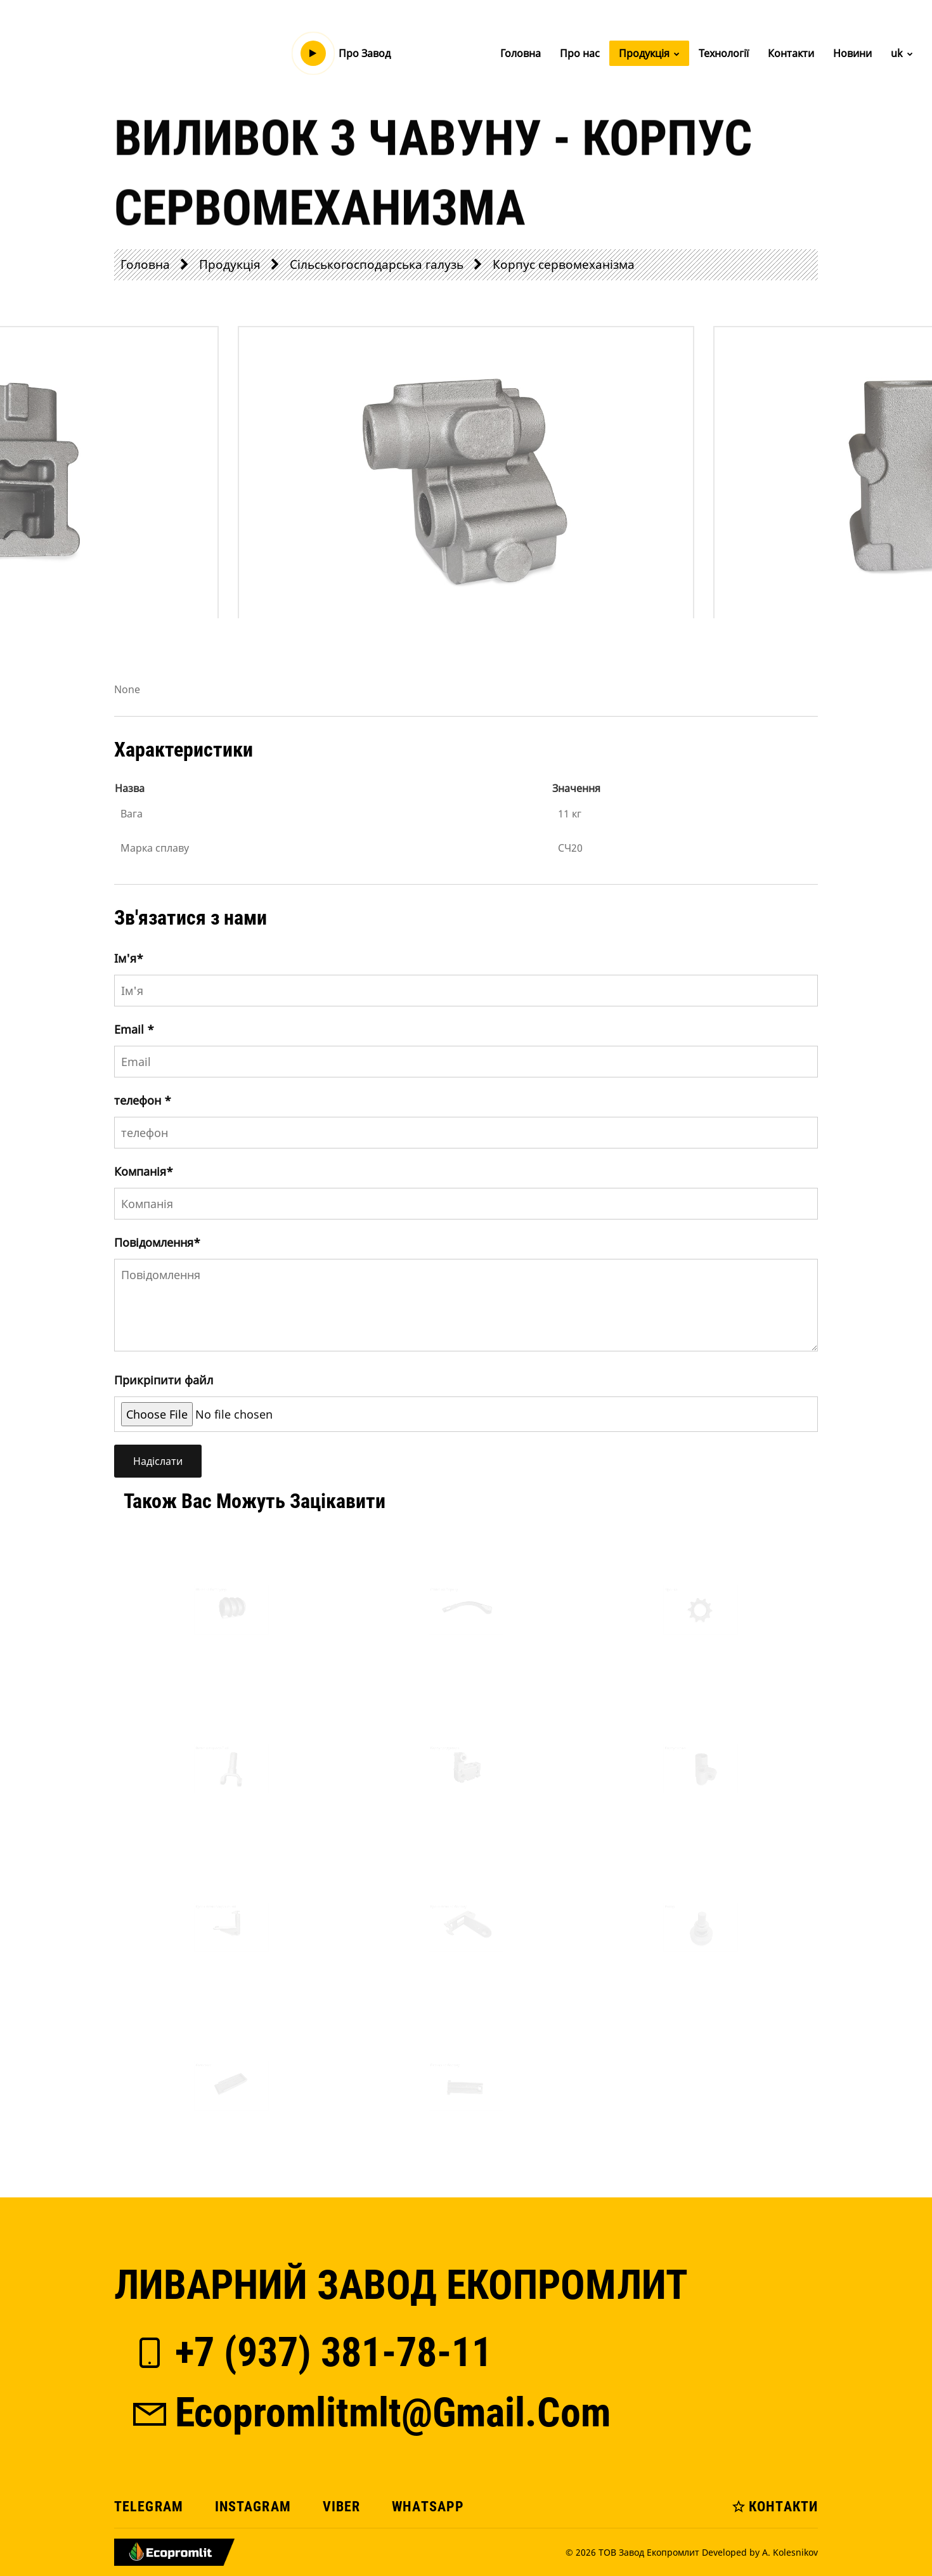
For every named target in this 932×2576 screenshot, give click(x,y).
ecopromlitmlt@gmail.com (370, 2412)
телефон (142, 1100)
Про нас (580, 53)
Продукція (649, 53)
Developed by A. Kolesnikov (760, 2552)
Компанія (143, 1171)
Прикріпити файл (163, 1380)
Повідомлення (157, 1242)
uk (902, 53)
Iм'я (128, 958)
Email (134, 1029)
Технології (724, 53)
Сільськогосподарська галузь (376, 264)
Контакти (791, 53)
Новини (852, 53)
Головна (520, 53)
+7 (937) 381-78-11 (310, 2352)
